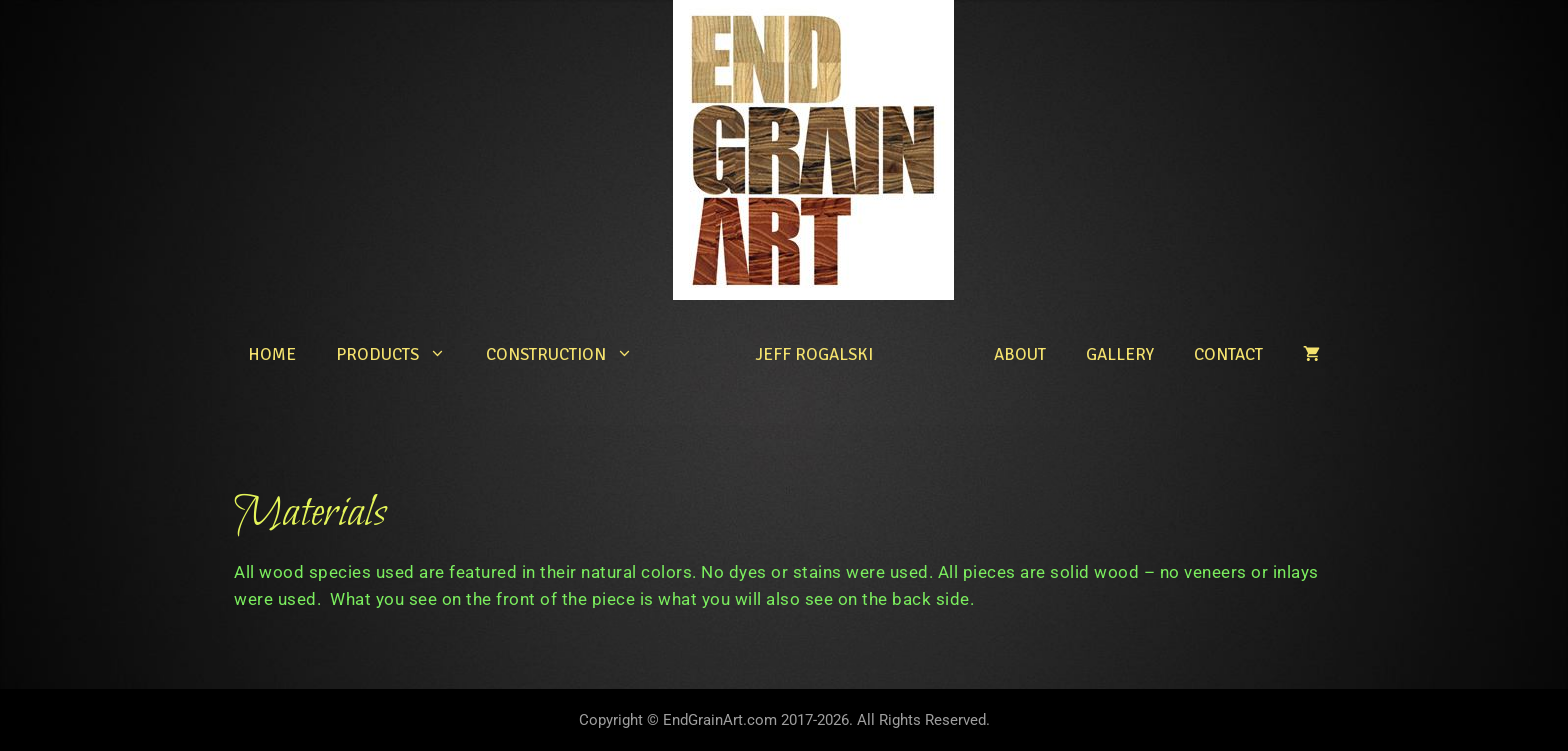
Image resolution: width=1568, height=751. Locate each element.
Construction (569, 355)
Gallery (1120, 354)
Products (401, 355)
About (1020, 354)
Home (272, 354)
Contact (1228, 354)
